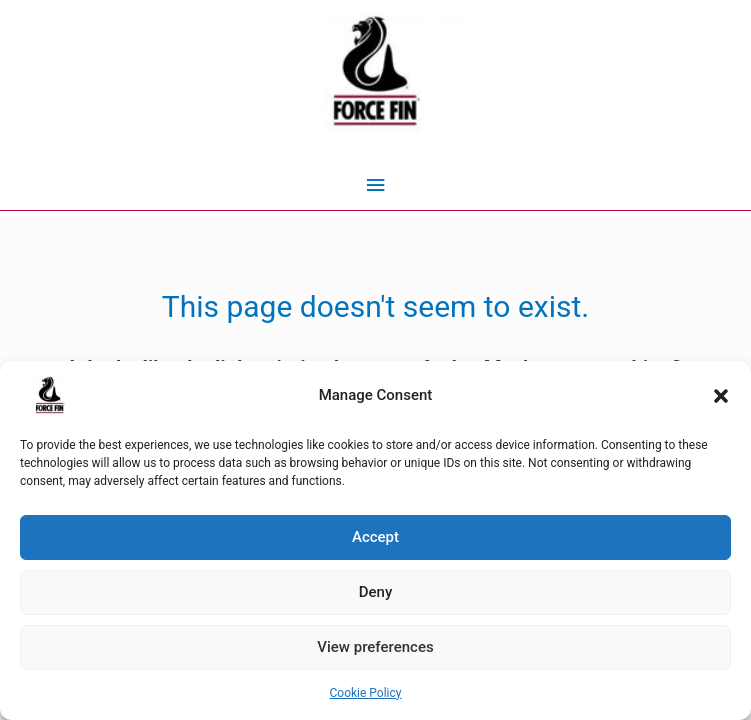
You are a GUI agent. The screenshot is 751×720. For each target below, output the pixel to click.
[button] (721, 396)
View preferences (375, 647)
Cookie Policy (366, 693)
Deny (376, 592)
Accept (375, 537)
